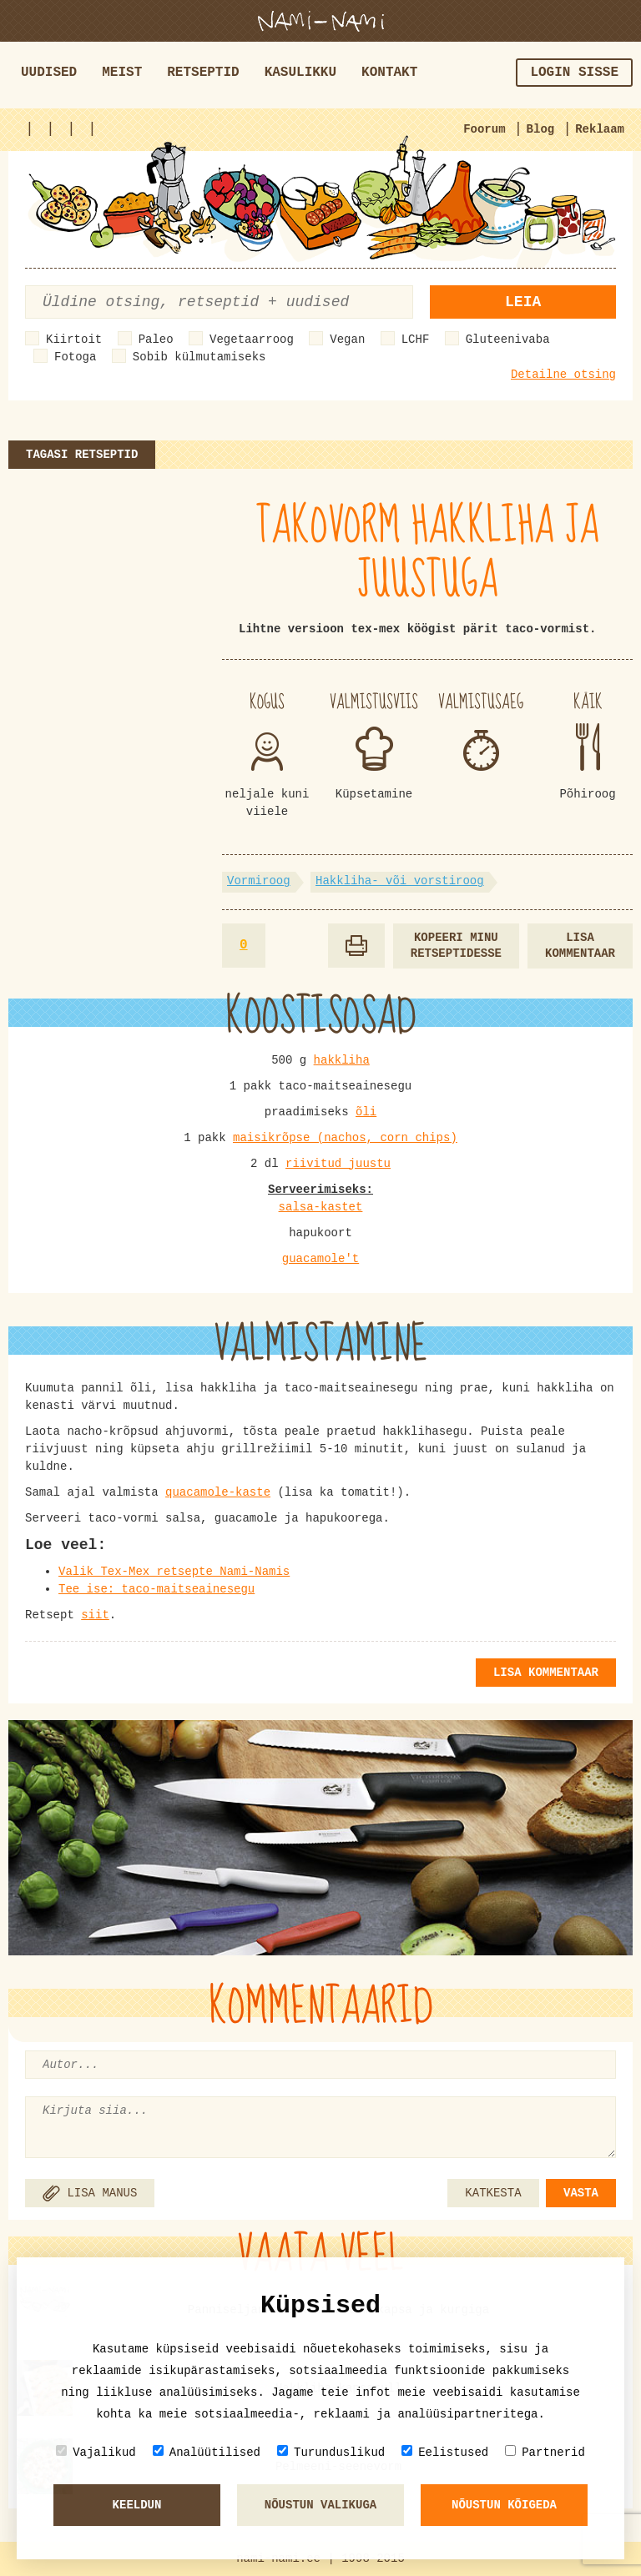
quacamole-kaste (217, 1492)
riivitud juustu (338, 1163)
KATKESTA (493, 2193)
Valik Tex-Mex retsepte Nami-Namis (174, 1571)
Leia (523, 302)
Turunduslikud (331, 2452)
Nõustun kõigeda (504, 2505)
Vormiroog (258, 881)
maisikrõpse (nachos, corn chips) (345, 1138)
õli (366, 1112)
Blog (541, 129)
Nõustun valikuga (320, 2505)
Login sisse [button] (574, 72)
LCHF (415, 339)
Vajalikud (96, 2452)
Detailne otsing (563, 374)
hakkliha (342, 1060)
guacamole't (320, 1258)
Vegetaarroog (251, 339)
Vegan (347, 339)
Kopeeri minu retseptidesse (456, 945)
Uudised (49, 72)
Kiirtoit (74, 339)
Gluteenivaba (508, 339)
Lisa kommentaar (580, 945)
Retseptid (203, 72)
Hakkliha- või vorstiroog (399, 881)
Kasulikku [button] (300, 72)
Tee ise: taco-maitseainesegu (156, 1589)
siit (95, 1615)
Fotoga (75, 357)
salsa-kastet (321, 1207)
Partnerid (545, 2452)
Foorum (484, 129)
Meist (122, 72)
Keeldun (137, 2505)
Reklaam (599, 129)
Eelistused (444, 2452)
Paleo (156, 339)
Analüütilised (206, 2452)
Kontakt (389, 72)
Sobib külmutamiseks (199, 357)
